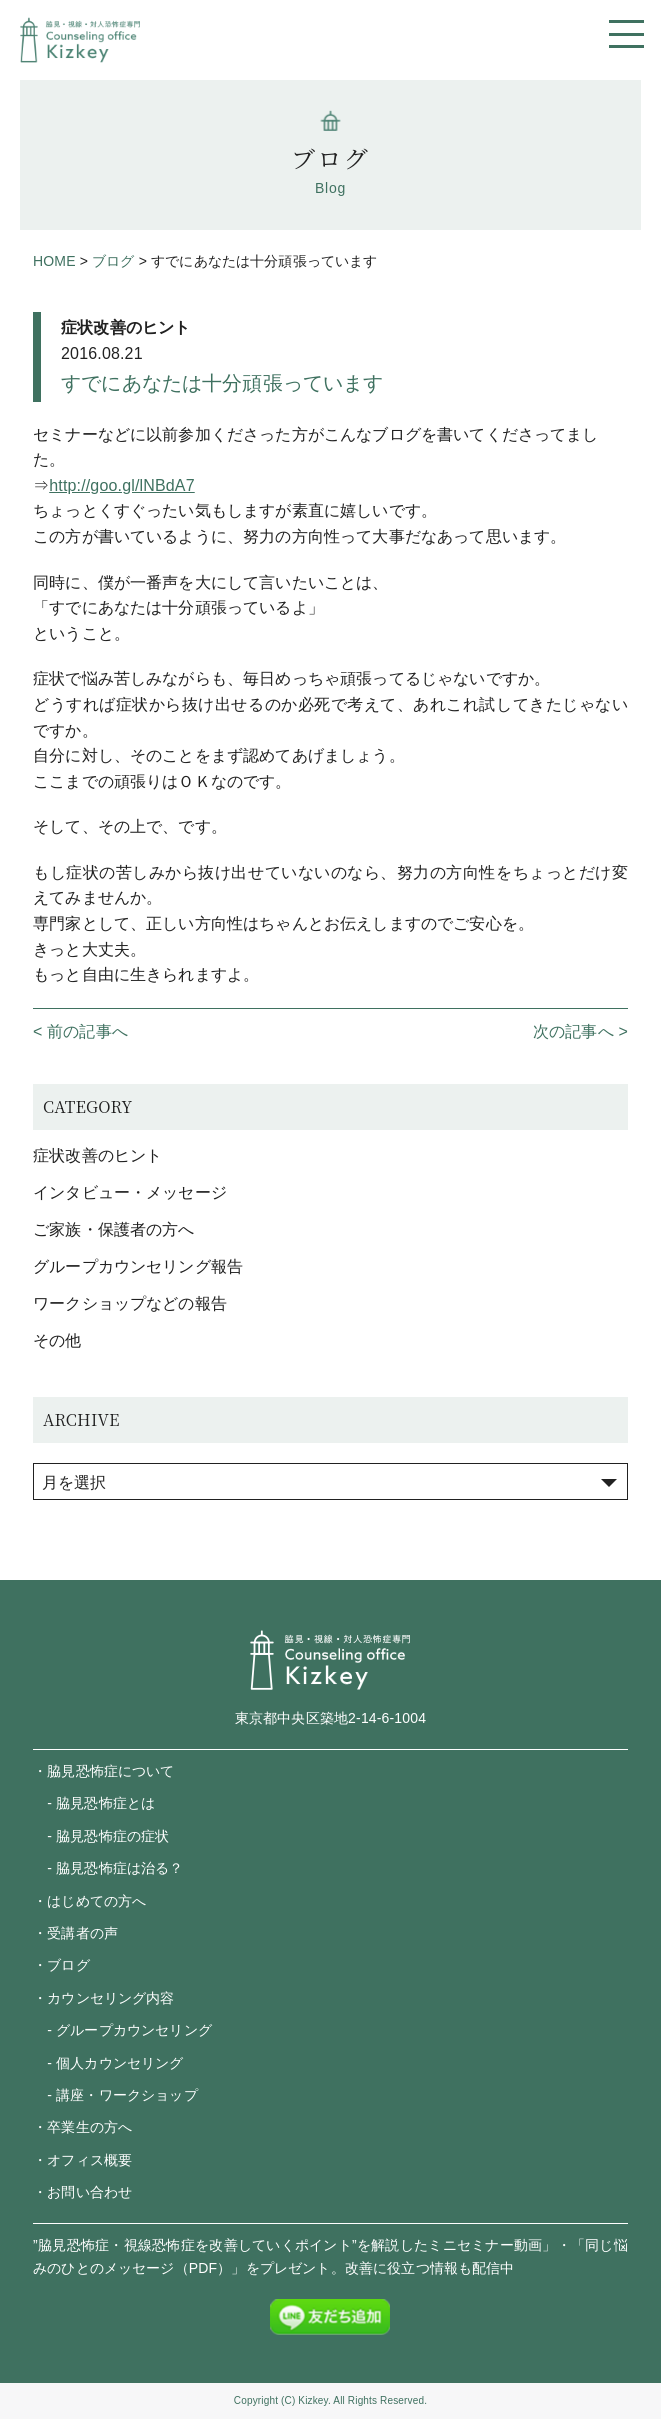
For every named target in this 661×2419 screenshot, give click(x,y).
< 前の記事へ (80, 1031)
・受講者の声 (75, 1933)
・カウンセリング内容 (104, 1998)
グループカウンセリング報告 (138, 1266)
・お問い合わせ (82, 2192)
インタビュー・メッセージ (130, 1192)
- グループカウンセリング (122, 2030)
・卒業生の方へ (82, 2127)
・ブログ (61, 1965)
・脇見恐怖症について (104, 1771)
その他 (57, 1340)
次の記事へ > (580, 1031)
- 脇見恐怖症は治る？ (108, 1868)
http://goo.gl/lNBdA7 (122, 485)
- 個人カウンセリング (108, 2063)
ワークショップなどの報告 (130, 1303)
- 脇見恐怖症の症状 (101, 1836)
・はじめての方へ (89, 1901)
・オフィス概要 (82, 2160)
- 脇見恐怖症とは (94, 1803)
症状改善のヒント (125, 327)
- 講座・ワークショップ (115, 2095)
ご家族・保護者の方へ (114, 1229)
